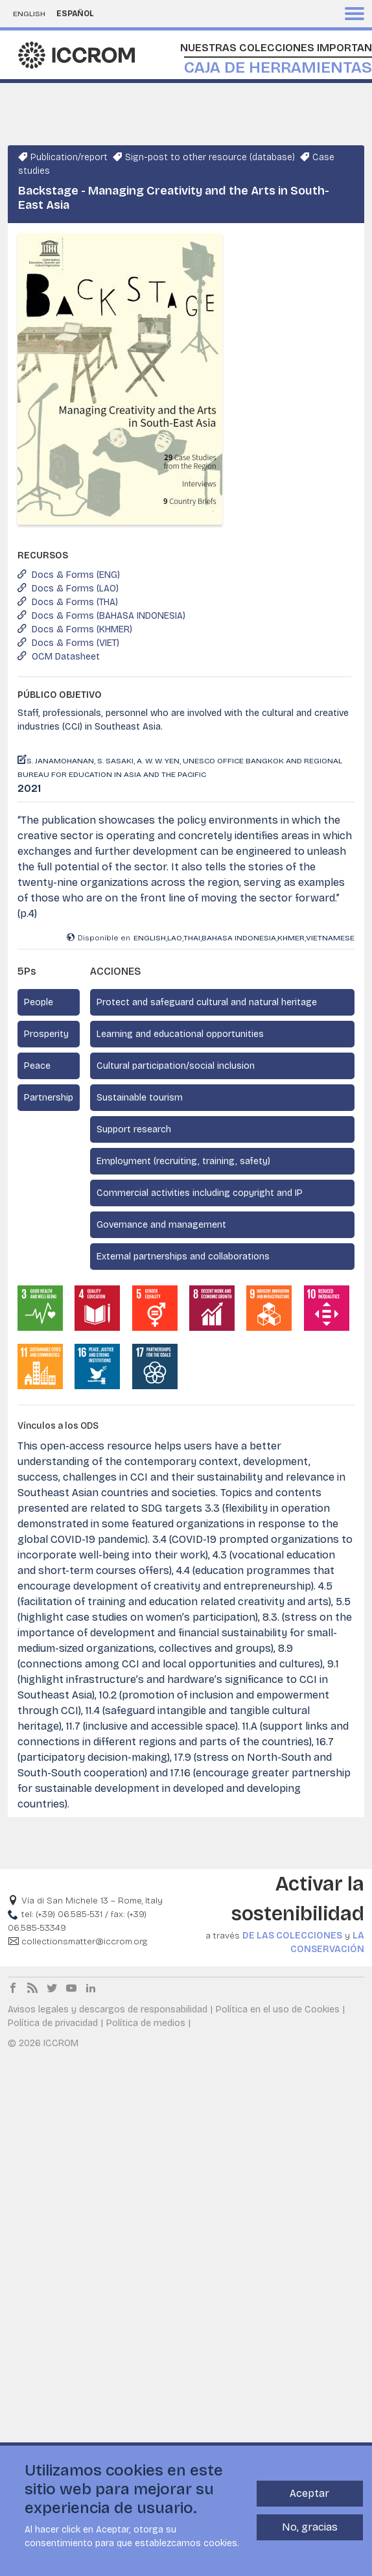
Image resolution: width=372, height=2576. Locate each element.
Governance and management (161, 1224)
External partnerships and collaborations (183, 1256)
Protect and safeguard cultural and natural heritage (207, 1002)
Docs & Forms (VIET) (75, 643)
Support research (134, 1129)
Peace (37, 1065)
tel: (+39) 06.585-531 (61, 1914)
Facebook (13, 1988)
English (29, 13)
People (38, 1002)
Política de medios (145, 2023)
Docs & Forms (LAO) (75, 588)
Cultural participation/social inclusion (176, 1065)
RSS (32, 1988)
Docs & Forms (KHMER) (82, 629)
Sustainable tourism (140, 1097)
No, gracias (310, 2529)
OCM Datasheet (66, 656)
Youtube (71, 1988)
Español (75, 13)
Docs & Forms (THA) (75, 602)
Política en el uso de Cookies (278, 2009)
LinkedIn (91, 1988)
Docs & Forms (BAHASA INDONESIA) (108, 615)
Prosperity (46, 1034)
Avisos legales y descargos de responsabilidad (107, 2009)
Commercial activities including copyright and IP (200, 1193)
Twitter (52, 1988)
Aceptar (309, 2495)
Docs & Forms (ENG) (76, 574)
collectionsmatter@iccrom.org (84, 1941)
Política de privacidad (53, 2023)
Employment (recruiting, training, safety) (183, 1161)
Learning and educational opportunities (180, 1034)
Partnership (48, 1097)
